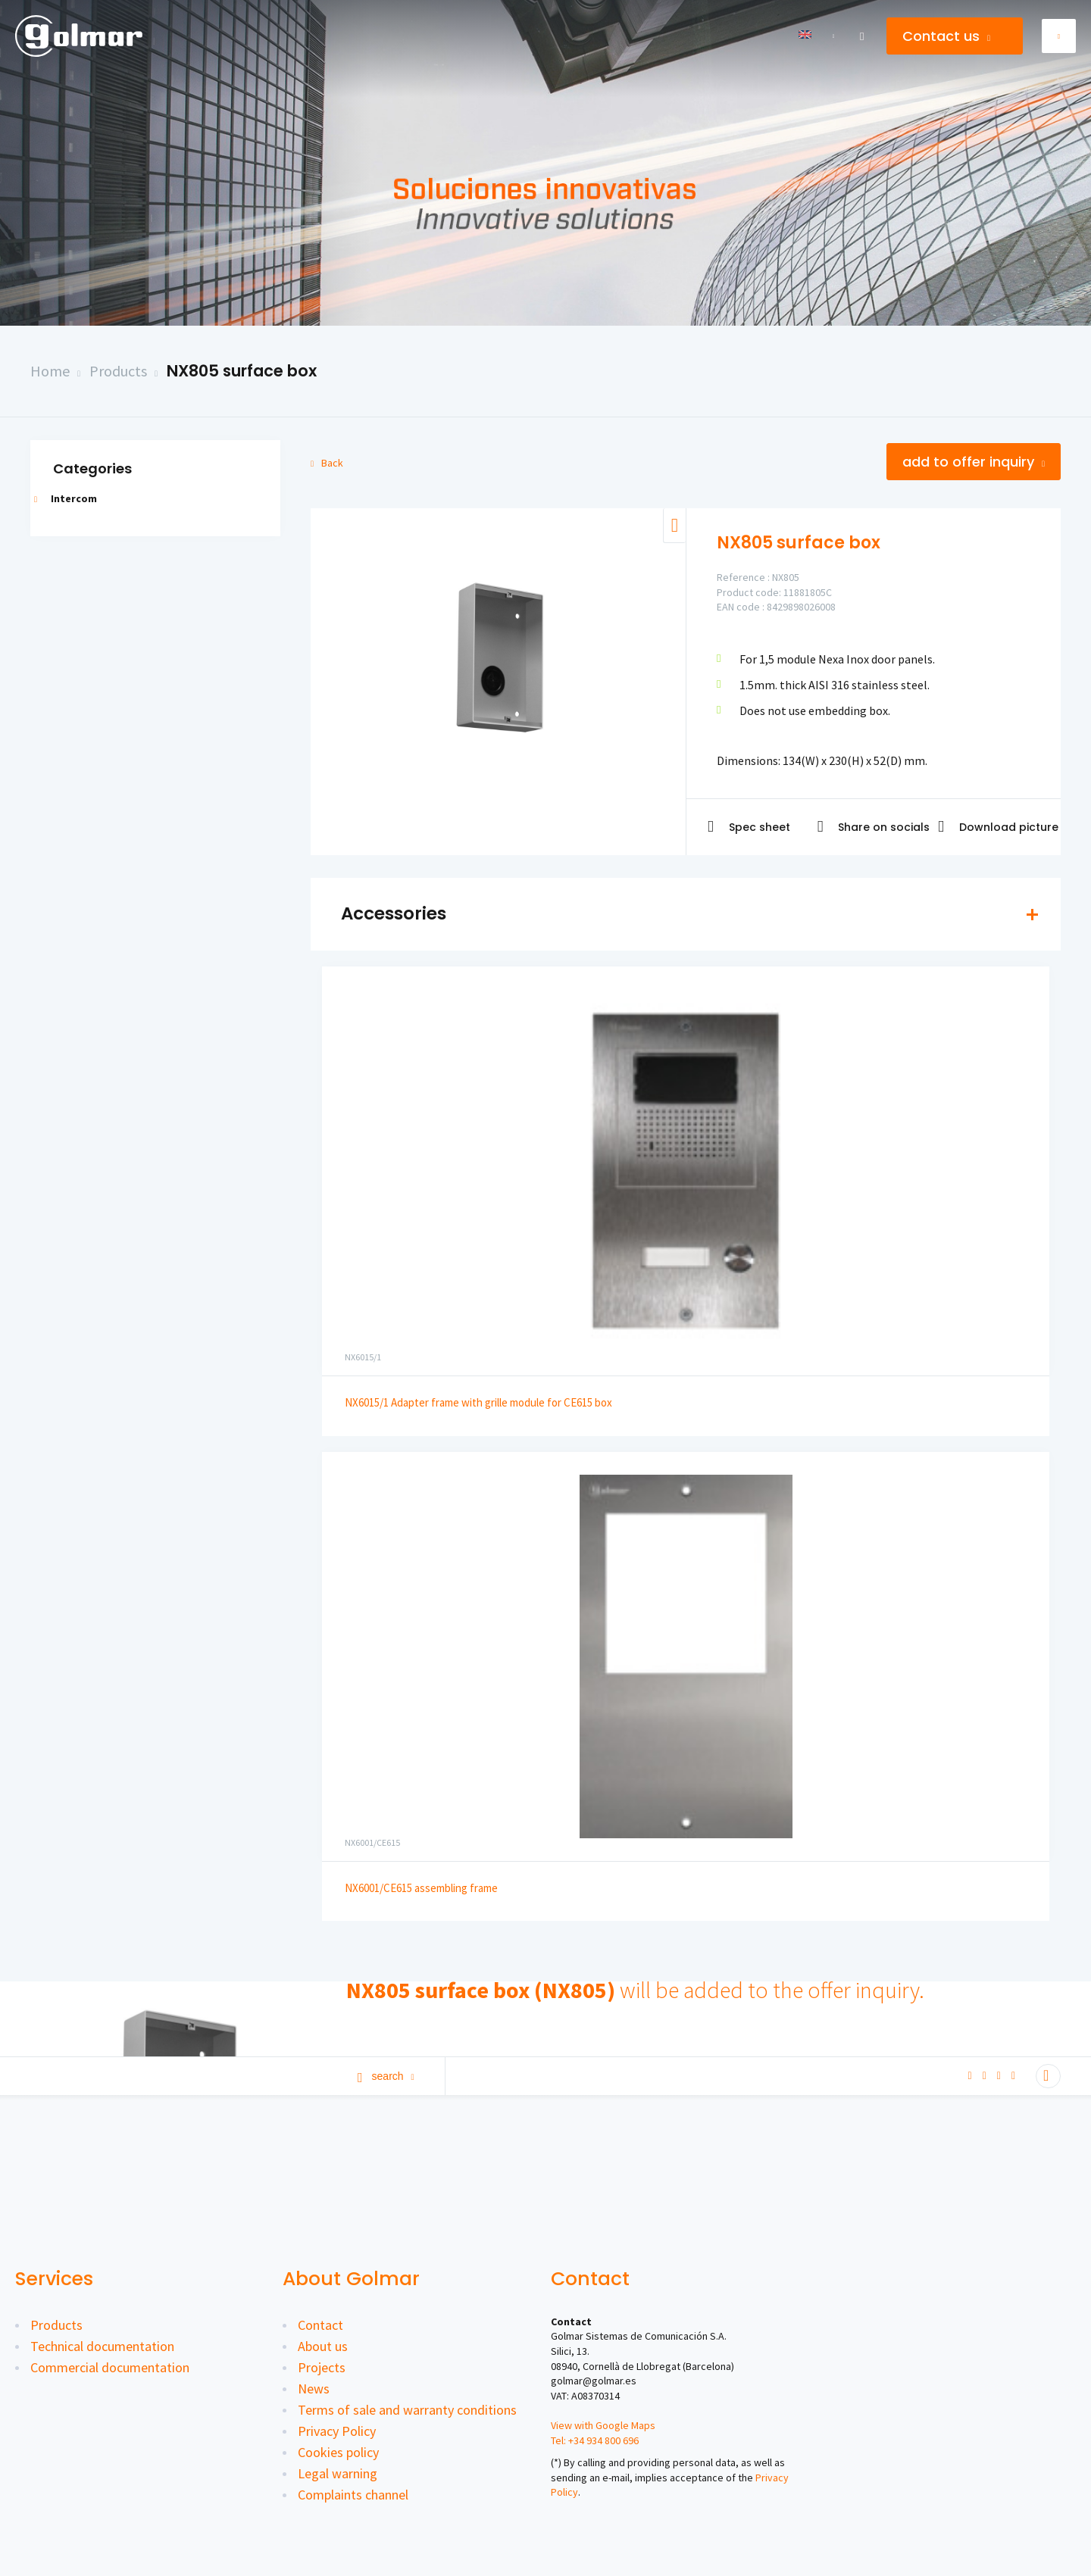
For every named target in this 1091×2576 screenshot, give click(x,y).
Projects (321, 2367)
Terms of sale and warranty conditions (407, 2409)
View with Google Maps (603, 2425)
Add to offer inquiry (973, 461)
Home (50, 370)
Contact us (946, 36)
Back (327, 463)
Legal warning (337, 2473)
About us (323, 2346)
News (314, 2388)
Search (386, 2076)
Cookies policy (338, 2452)
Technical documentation (102, 2346)
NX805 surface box (242, 371)
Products (118, 370)
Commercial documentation (109, 2367)
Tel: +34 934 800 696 (595, 2440)
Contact (320, 2325)
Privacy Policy (337, 2431)
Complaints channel (353, 2494)
